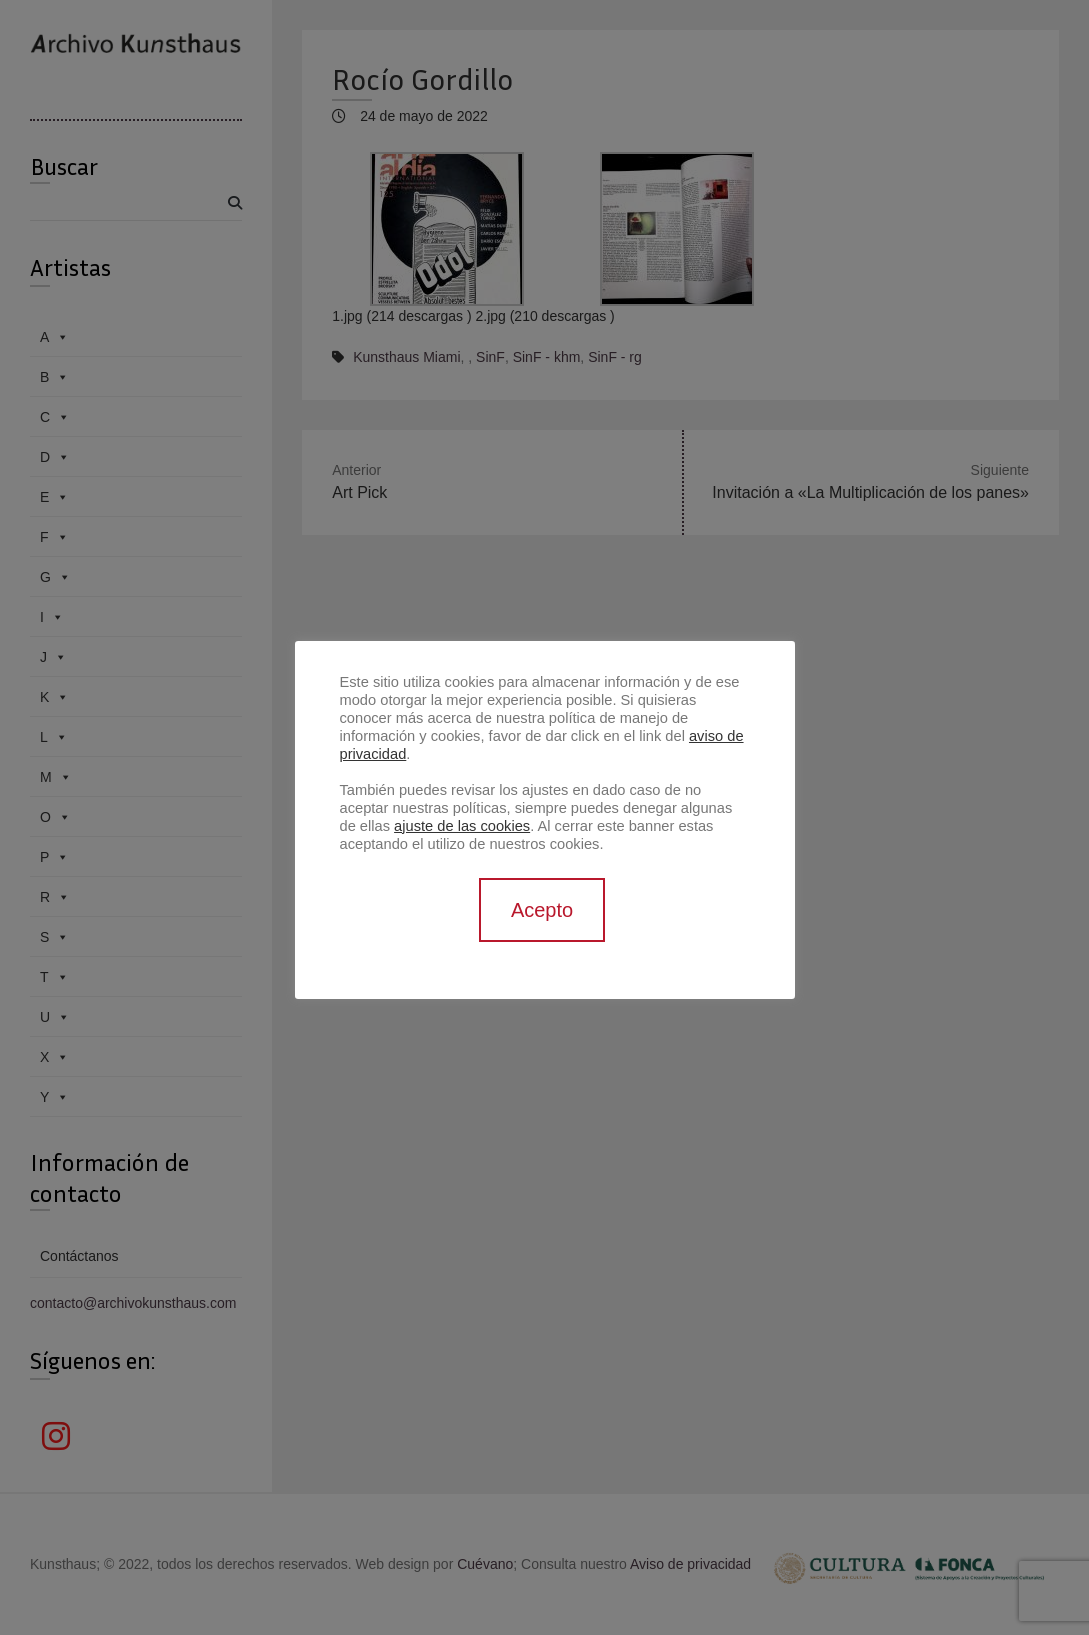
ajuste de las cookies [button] (462, 826)
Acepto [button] (542, 910)
